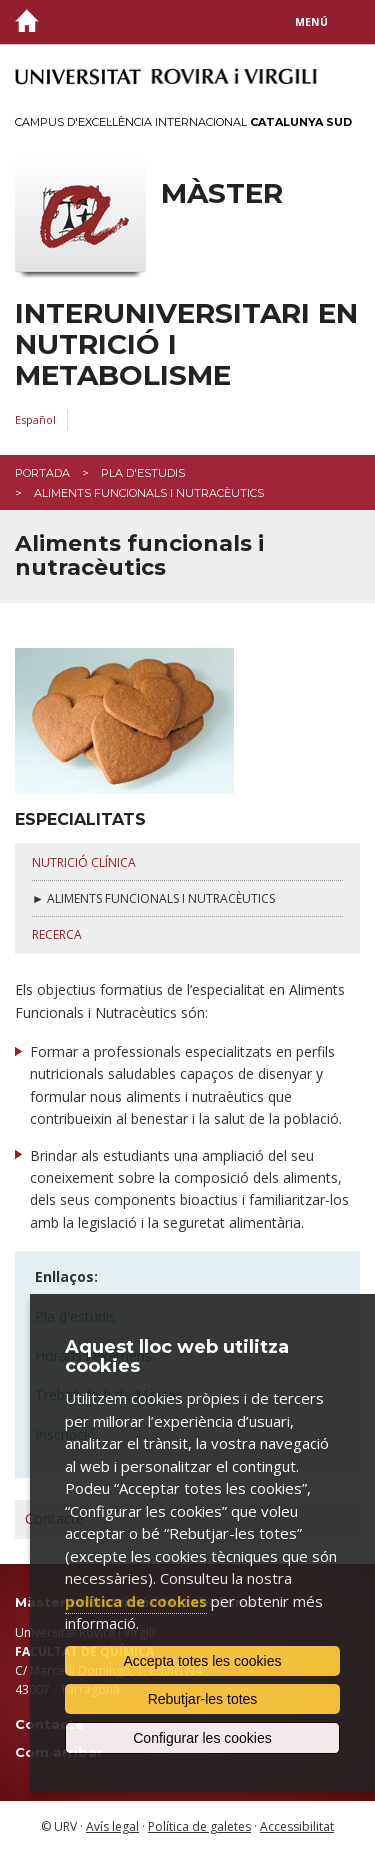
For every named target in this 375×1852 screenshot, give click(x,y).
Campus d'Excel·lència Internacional (183, 122)
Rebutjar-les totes (203, 1699)
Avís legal (112, 1826)
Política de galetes (199, 1826)
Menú (311, 22)
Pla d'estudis (143, 473)
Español (35, 419)
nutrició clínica (84, 862)
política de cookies (136, 1601)
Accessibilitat (297, 1826)
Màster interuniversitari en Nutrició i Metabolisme (186, 284)
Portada (42, 473)
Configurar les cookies (202, 1738)
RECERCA (57, 934)
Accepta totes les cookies (203, 1661)
